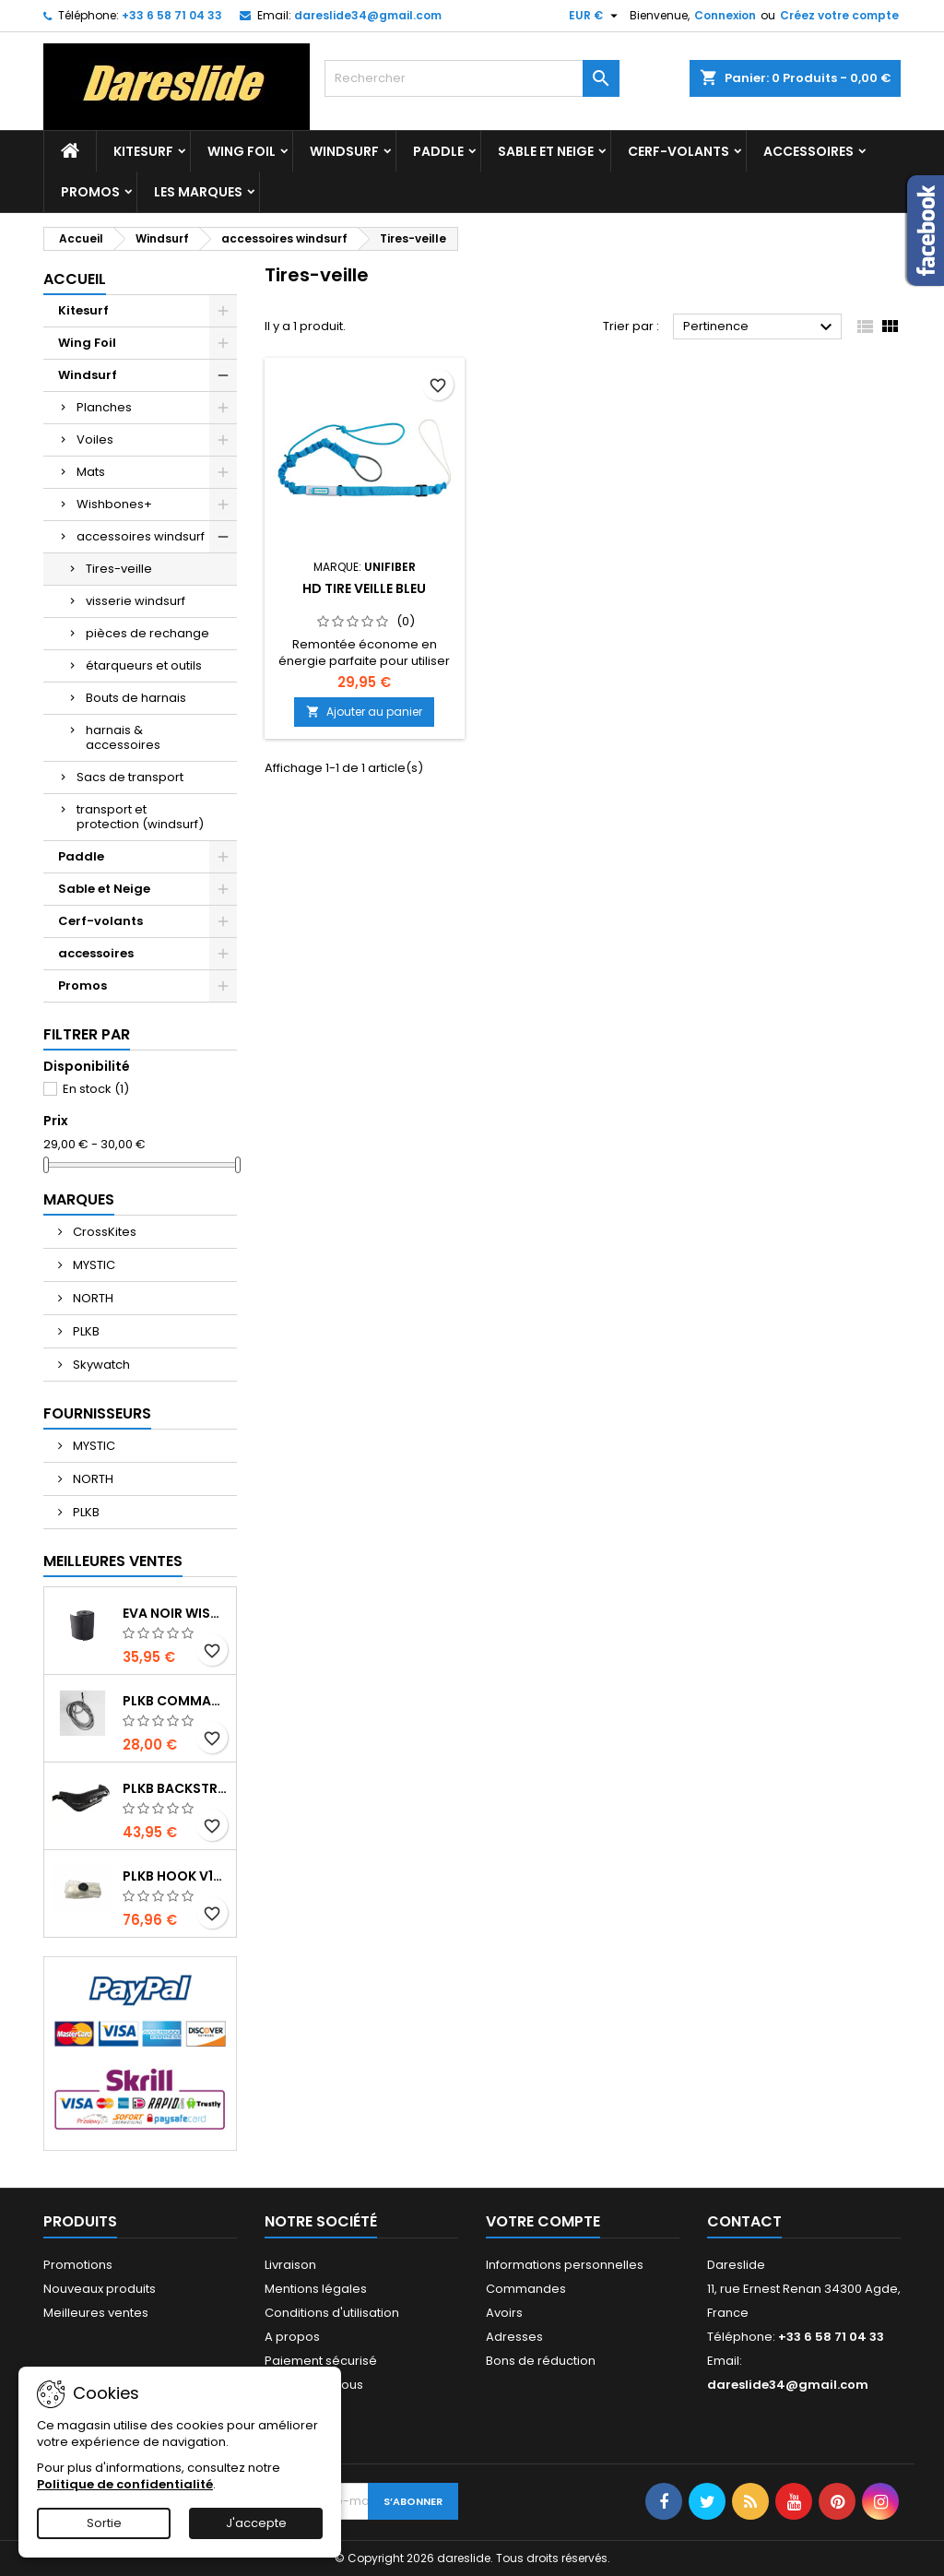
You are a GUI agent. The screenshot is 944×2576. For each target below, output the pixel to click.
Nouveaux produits (99, 2288)
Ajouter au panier (364, 711)
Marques (78, 1199)
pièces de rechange (147, 633)
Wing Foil (241, 151)
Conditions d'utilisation (332, 2312)
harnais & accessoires (123, 737)
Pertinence (760, 327)
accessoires (808, 151)
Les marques (198, 192)
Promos (90, 192)
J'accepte (256, 2523)
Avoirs (504, 2312)
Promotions (77, 2264)
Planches (104, 407)
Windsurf (344, 151)
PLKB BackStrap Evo (176, 1788)
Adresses (514, 2336)
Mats (91, 472)
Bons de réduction (541, 2360)
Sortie (104, 2523)
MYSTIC (92, 1265)
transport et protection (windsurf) (140, 817)
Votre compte (543, 2221)
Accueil (74, 279)
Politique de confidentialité (125, 2484)
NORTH (91, 1298)
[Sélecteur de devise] (595, 15)
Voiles (95, 439)
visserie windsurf (135, 601)
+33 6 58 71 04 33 (172, 15)
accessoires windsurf (141, 536)
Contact (744, 2221)
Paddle (438, 151)
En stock (96, 1089)
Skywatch (100, 1364)
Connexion (725, 15)
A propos (292, 2336)
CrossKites (103, 1232)
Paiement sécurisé (321, 2360)
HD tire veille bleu (364, 588)
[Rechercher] (472, 78)
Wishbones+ (114, 504)
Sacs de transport (130, 777)
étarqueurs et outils (144, 665)
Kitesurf (143, 151)
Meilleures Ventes (113, 1561)
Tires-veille (119, 568)
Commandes (526, 2288)
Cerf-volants (678, 151)
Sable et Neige (546, 151)
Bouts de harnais (136, 697)
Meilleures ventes (95, 2312)
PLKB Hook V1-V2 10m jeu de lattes (176, 1876)
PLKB (85, 1331)
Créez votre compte (839, 15)
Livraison (290, 2264)
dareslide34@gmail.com (368, 15)
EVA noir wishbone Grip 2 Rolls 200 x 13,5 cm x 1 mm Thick (176, 1613)
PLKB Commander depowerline (176, 1700)
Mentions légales (316, 2288)
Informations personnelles (564, 2264)
